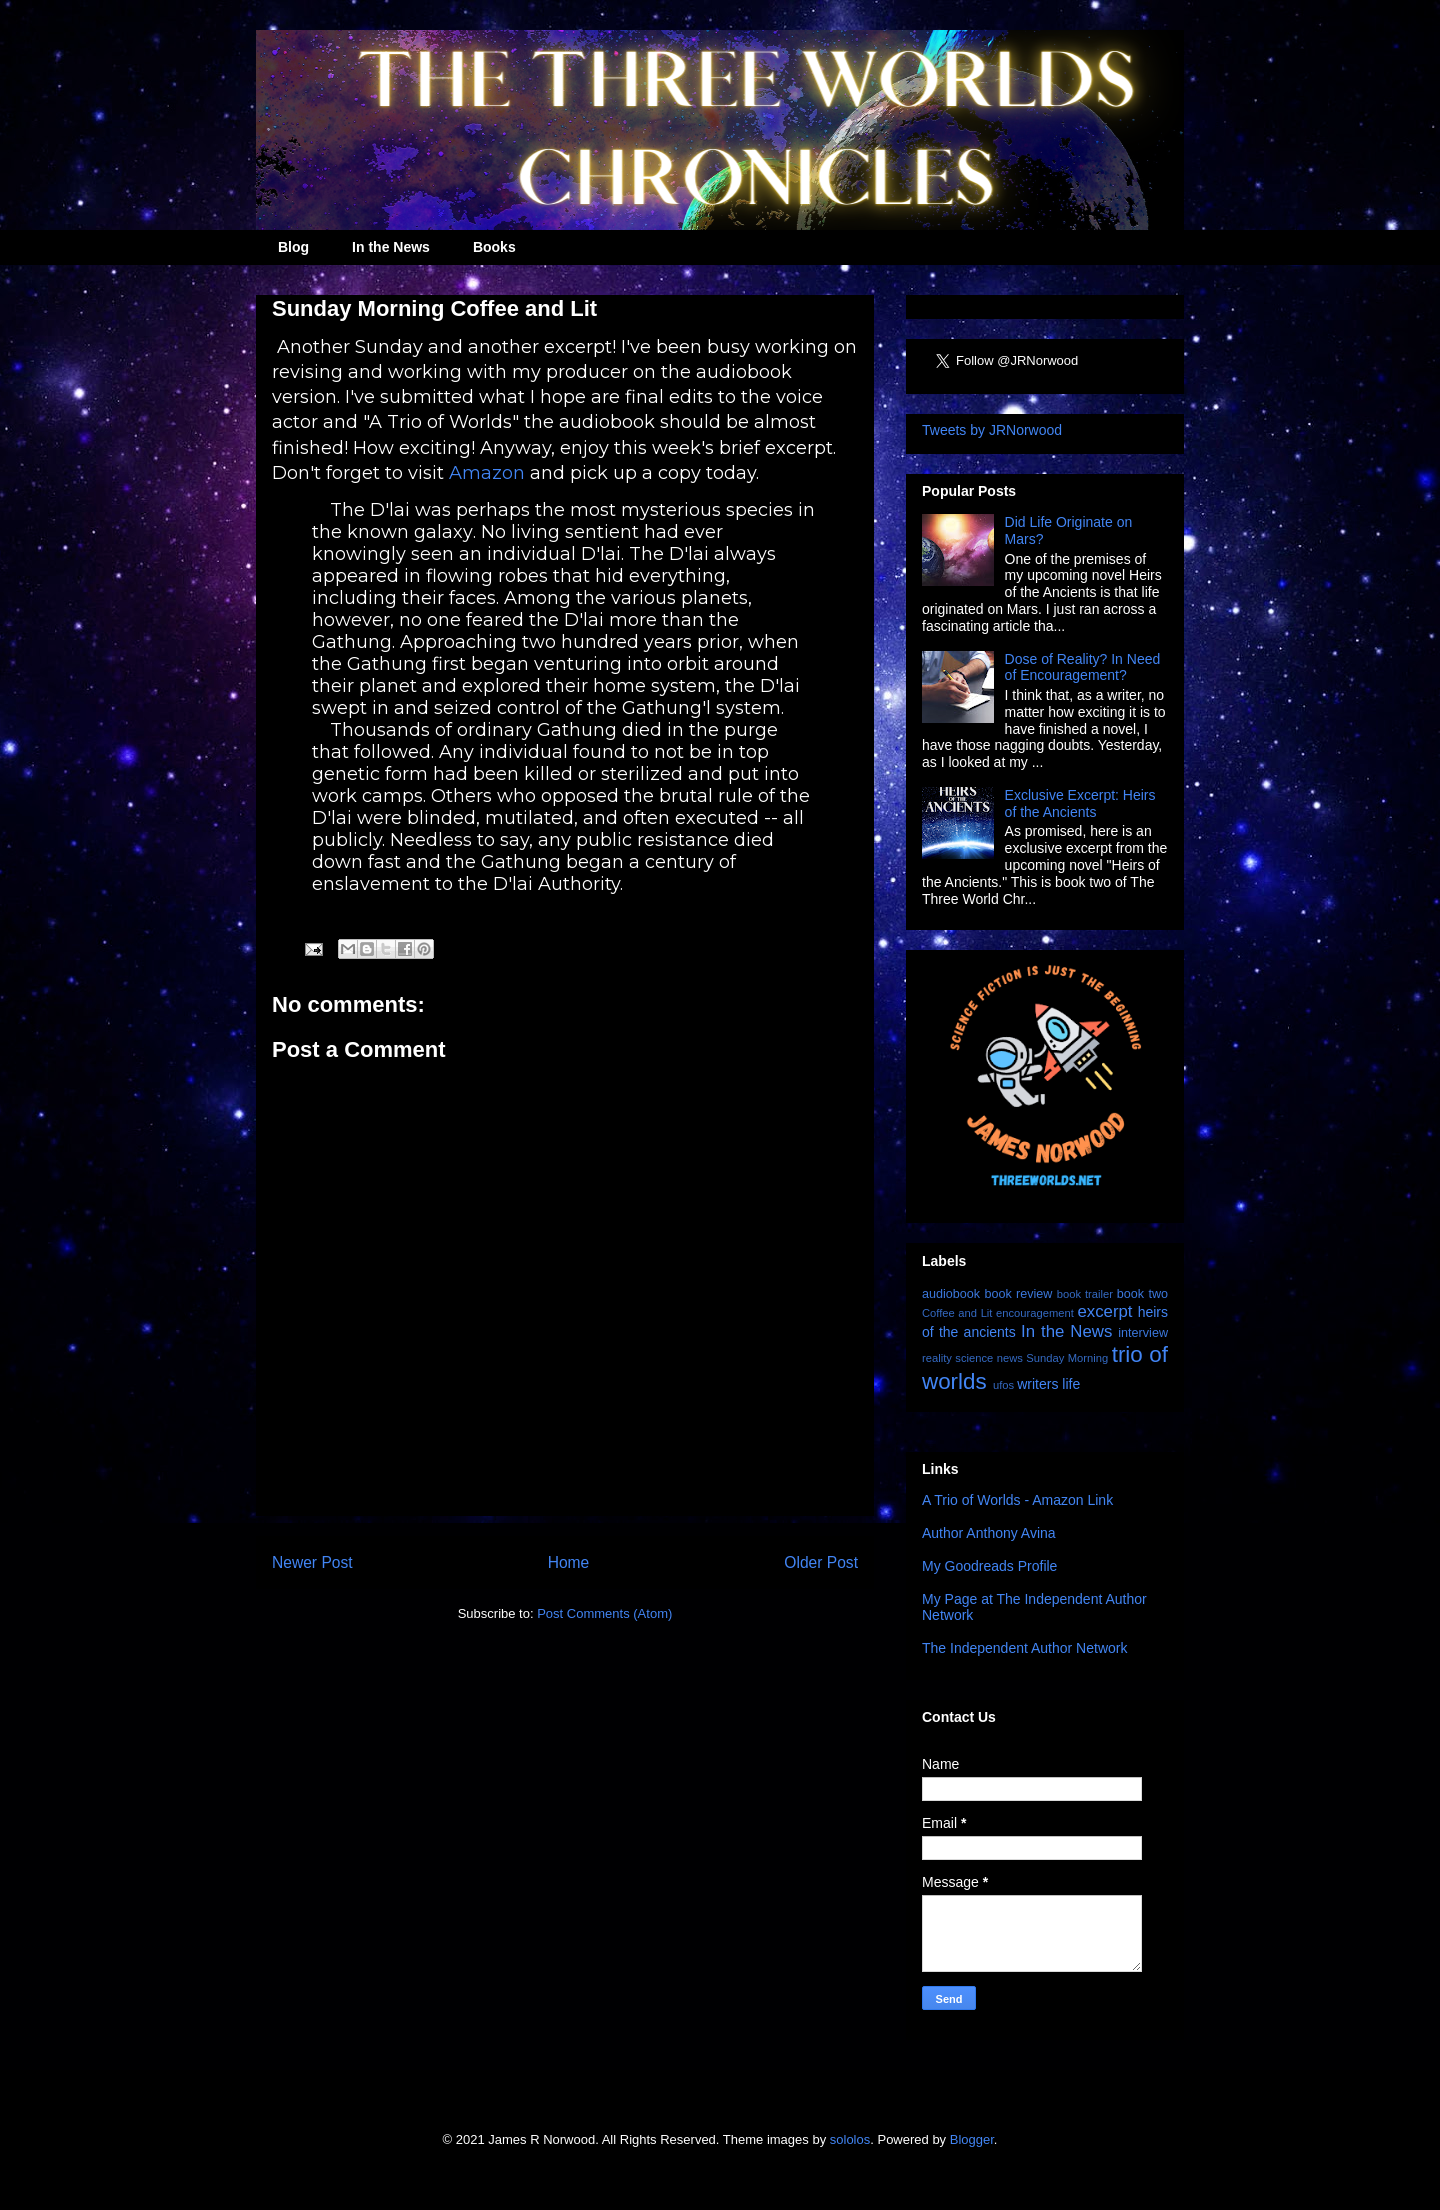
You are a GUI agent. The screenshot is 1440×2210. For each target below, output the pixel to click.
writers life (1048, 1384)
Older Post (821, 1562)
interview (1143, 1333)
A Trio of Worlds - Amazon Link (1017, 1500)
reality (937, 1358)
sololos (850, 2139)
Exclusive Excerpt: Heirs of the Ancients (1080, 803)
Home (569, 1562)
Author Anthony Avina (989, 1533)
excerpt (1104, 1311)
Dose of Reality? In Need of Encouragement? (1083, 667)
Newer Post (312, 1562)
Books (494, 247)
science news (989, 1358)
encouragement (1035, 1313)
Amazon (487, 473)
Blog (293, 247)
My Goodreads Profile (989, 1566)
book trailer (1085, 1294)
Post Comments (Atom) (604, 1613)
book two (1142, 1294)
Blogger (972, 2139)
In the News (391, 247)
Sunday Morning (1067, 1358)
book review (1018, 1294)
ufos (1003, 1385)
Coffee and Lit (957, 1313)
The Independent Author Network (1024, 1648)
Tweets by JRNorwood (992, 430)
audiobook (951, 1294)
